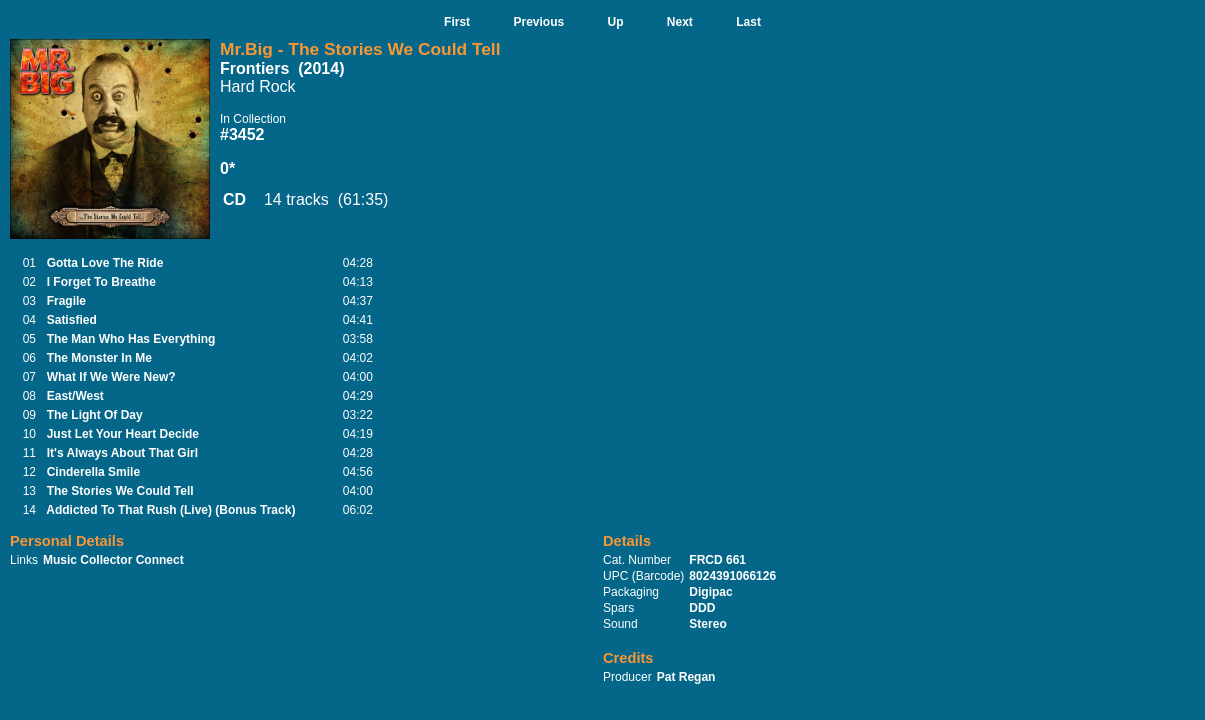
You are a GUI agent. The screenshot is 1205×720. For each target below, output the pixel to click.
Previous (538, 22)
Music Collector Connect (113, 560)
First (457, 22)
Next (680, 22)
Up (616, 22)
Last (748, 22)
